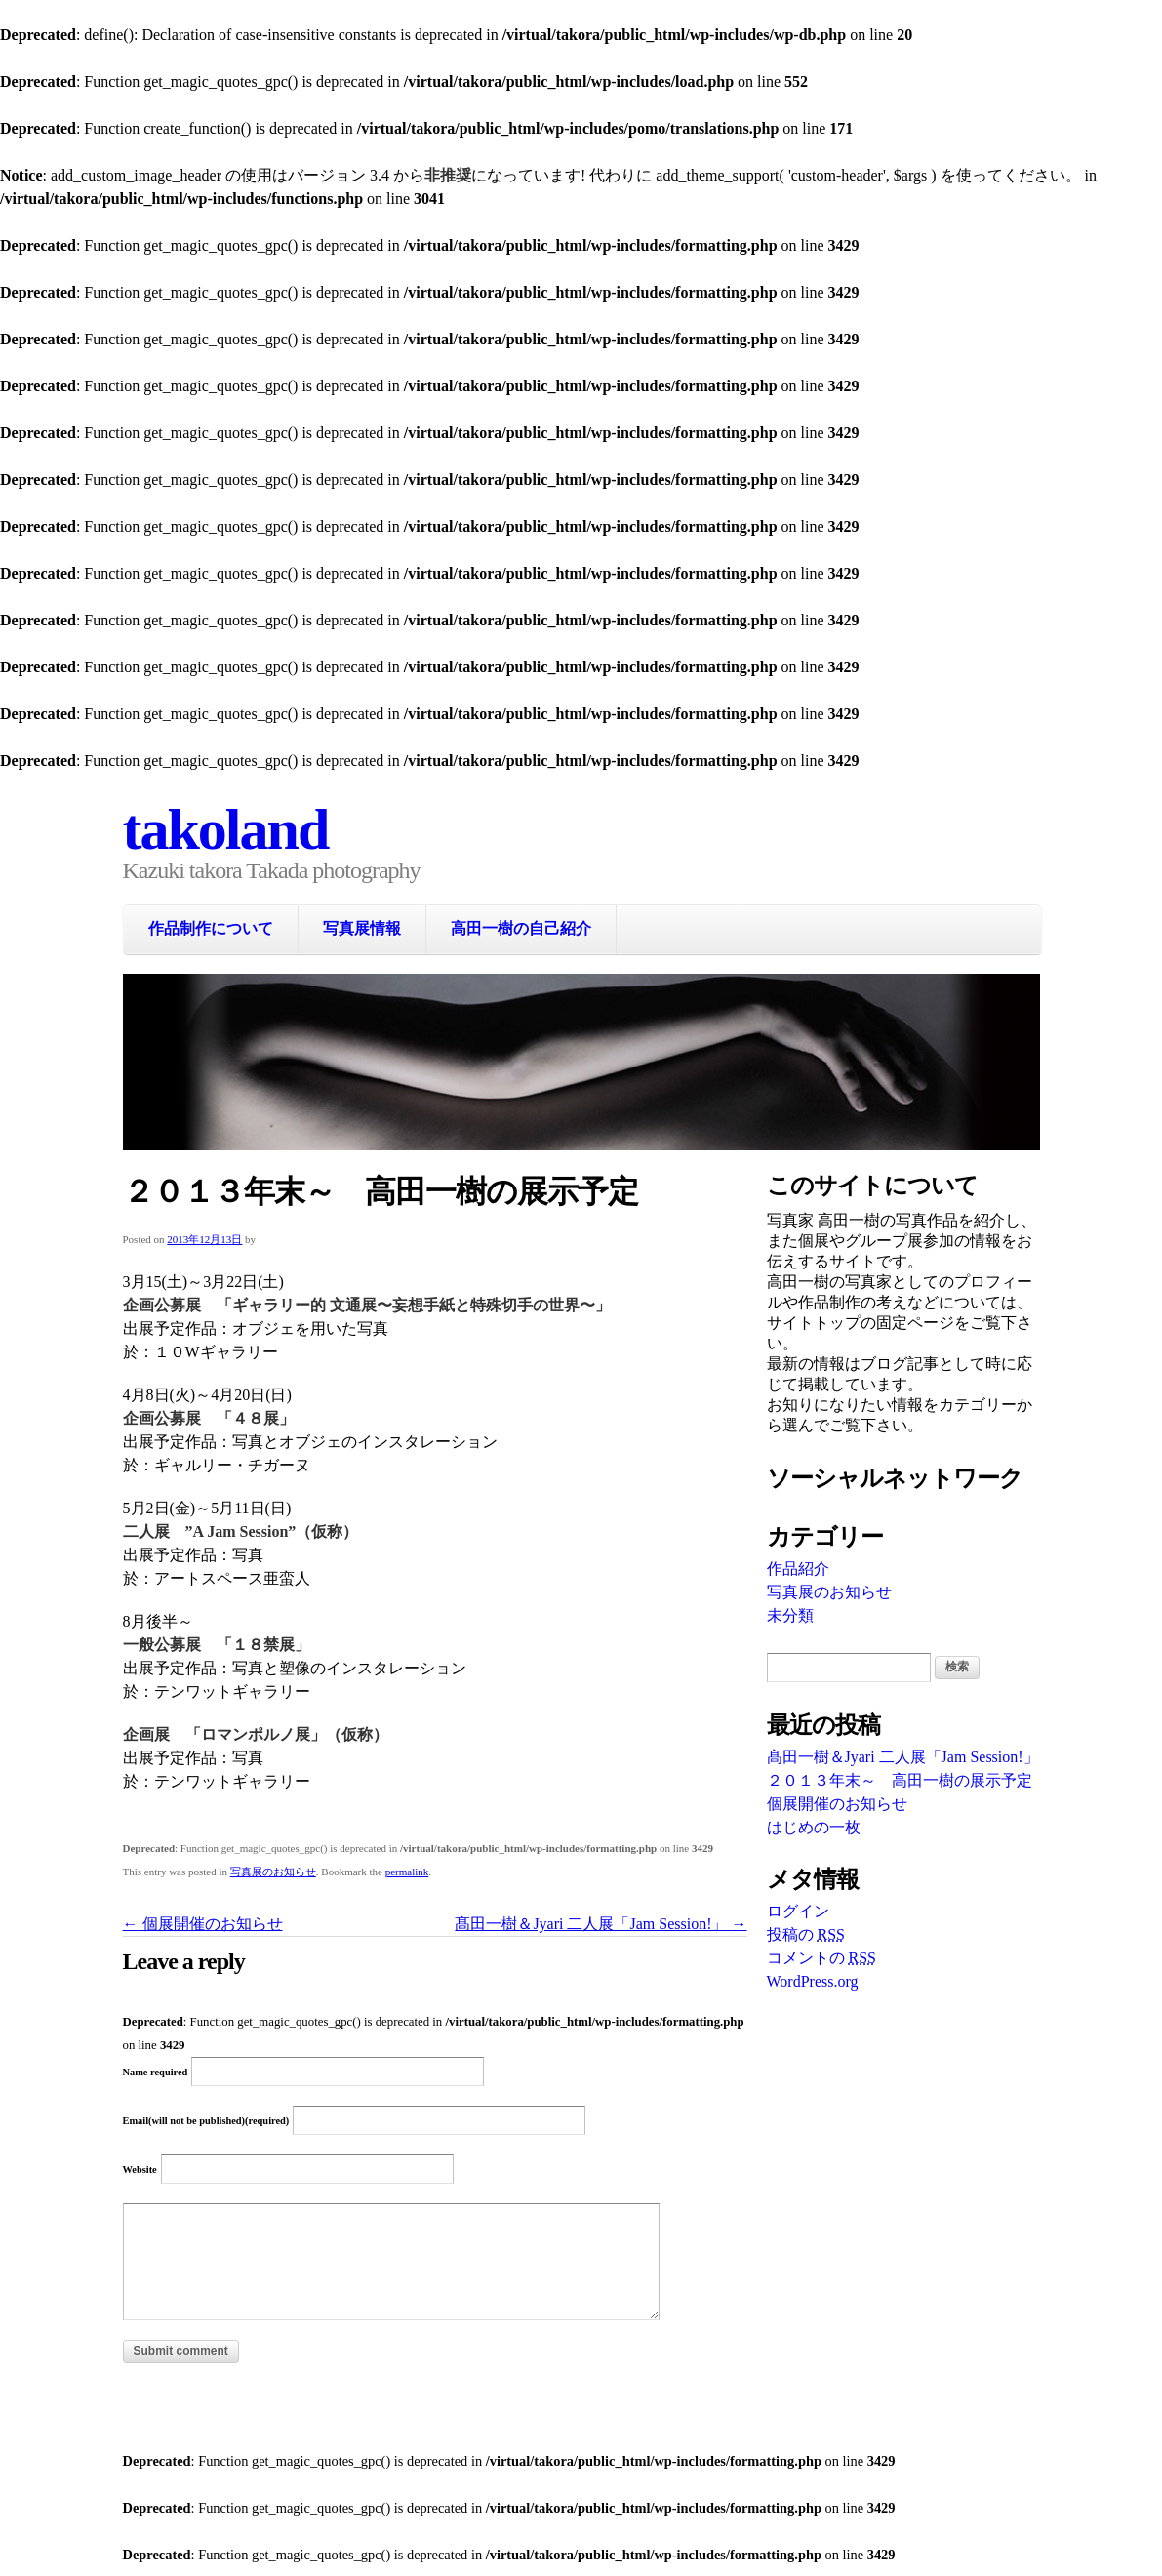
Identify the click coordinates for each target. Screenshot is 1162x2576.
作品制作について (210, 928)
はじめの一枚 (814, 1827)
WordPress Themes (1003, 2431)
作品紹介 (798, 1568)
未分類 (790, 1615)
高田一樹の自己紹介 (521, 928)
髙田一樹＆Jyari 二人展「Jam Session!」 (600, 1923)
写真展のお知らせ (273, 1871)
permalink (407, 1871)
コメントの (821, 1958)
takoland (226, 829)
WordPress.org (813, 1981)
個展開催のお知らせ (203, 1923)
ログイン (798, 1911)
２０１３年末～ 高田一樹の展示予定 (899, 1780)
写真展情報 (362, 928)
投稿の (806, 1934)
